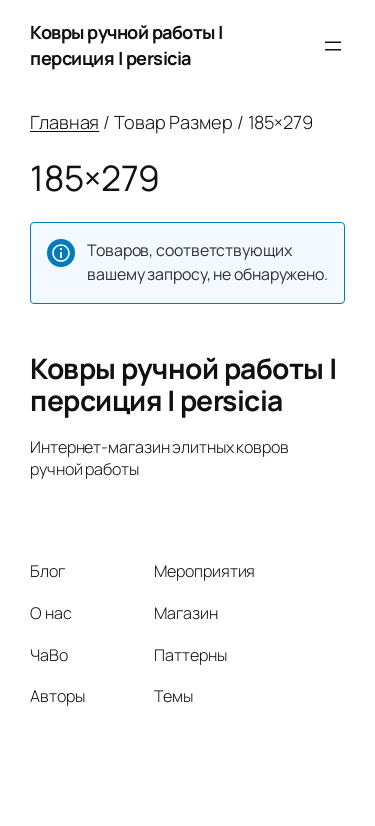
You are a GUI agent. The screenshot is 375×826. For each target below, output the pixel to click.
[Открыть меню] (333, 46)
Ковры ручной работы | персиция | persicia (126, 45)
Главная (64, 122)
